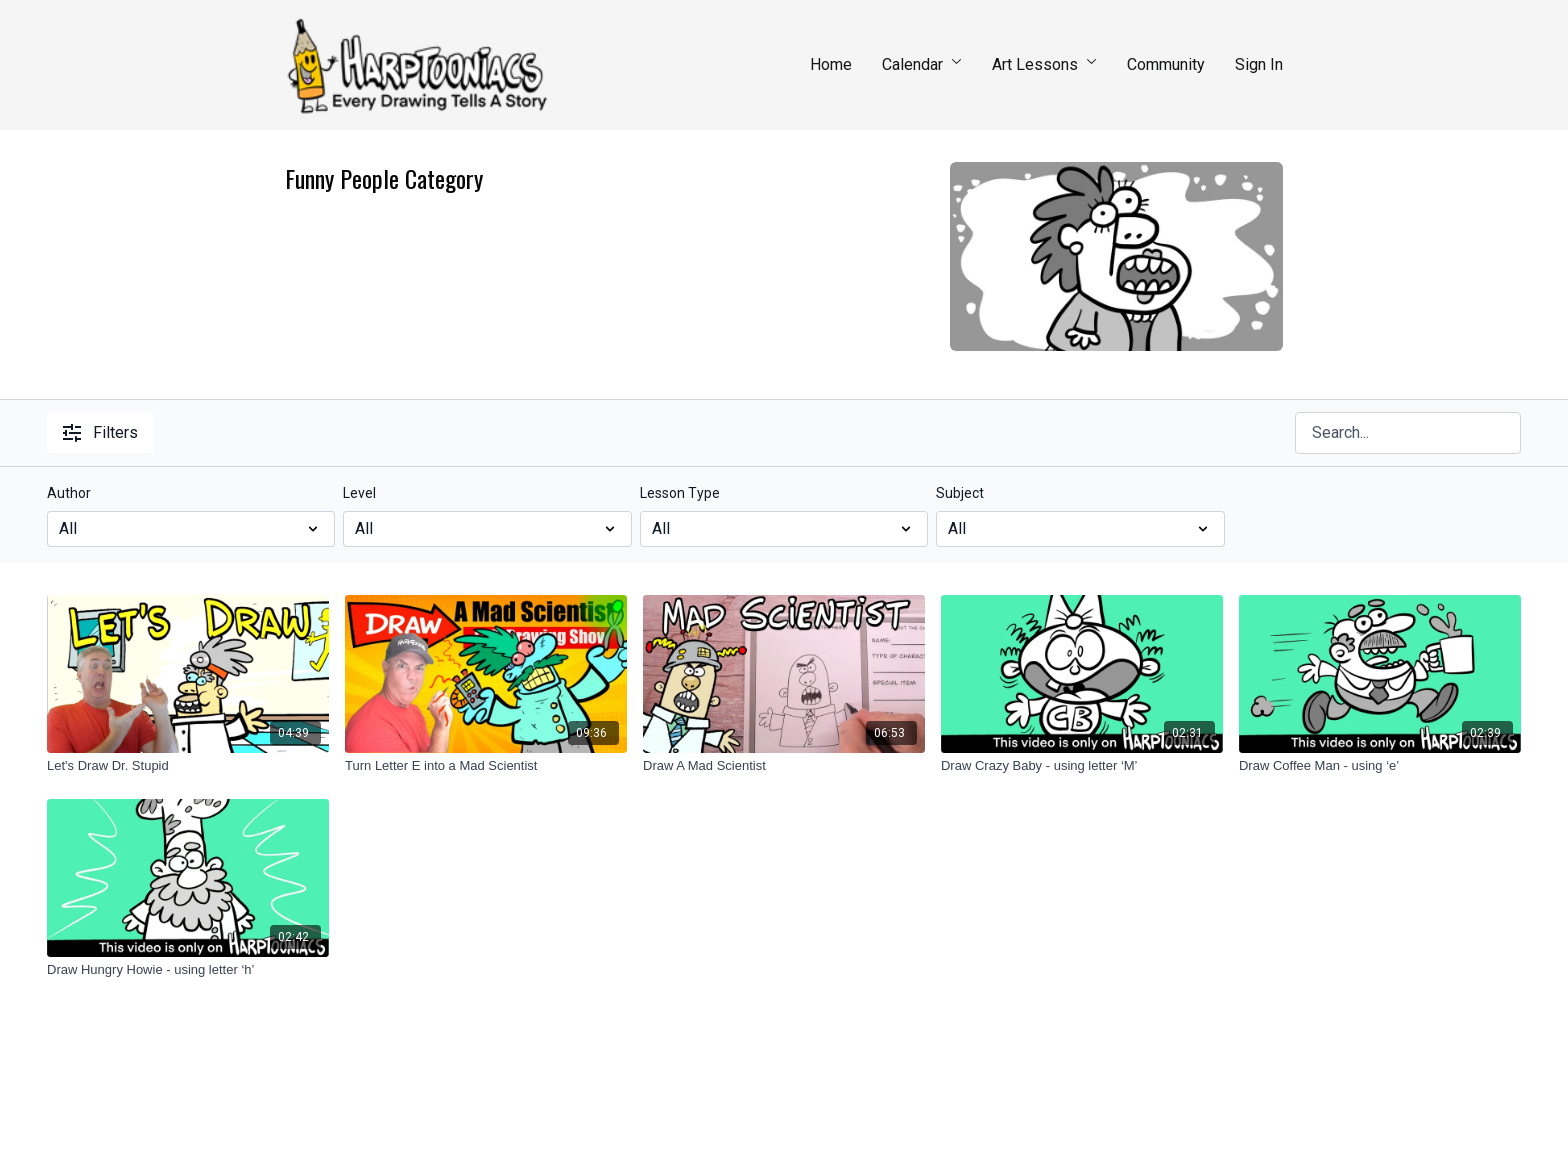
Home (831, 64)
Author (69, 493)
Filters (100, 432)
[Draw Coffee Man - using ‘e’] (1380, 766)
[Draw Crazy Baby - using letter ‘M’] (1082, 766)
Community (1166, 64)
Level (359, 493)
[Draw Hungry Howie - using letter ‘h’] (188, 970)
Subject (960, 493)
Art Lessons (1044, 64)
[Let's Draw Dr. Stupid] (188, 766)
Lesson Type (680, 493)
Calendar (922, 64)
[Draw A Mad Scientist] (784, 766)
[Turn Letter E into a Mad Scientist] (486, 766)
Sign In (1259, 64)
